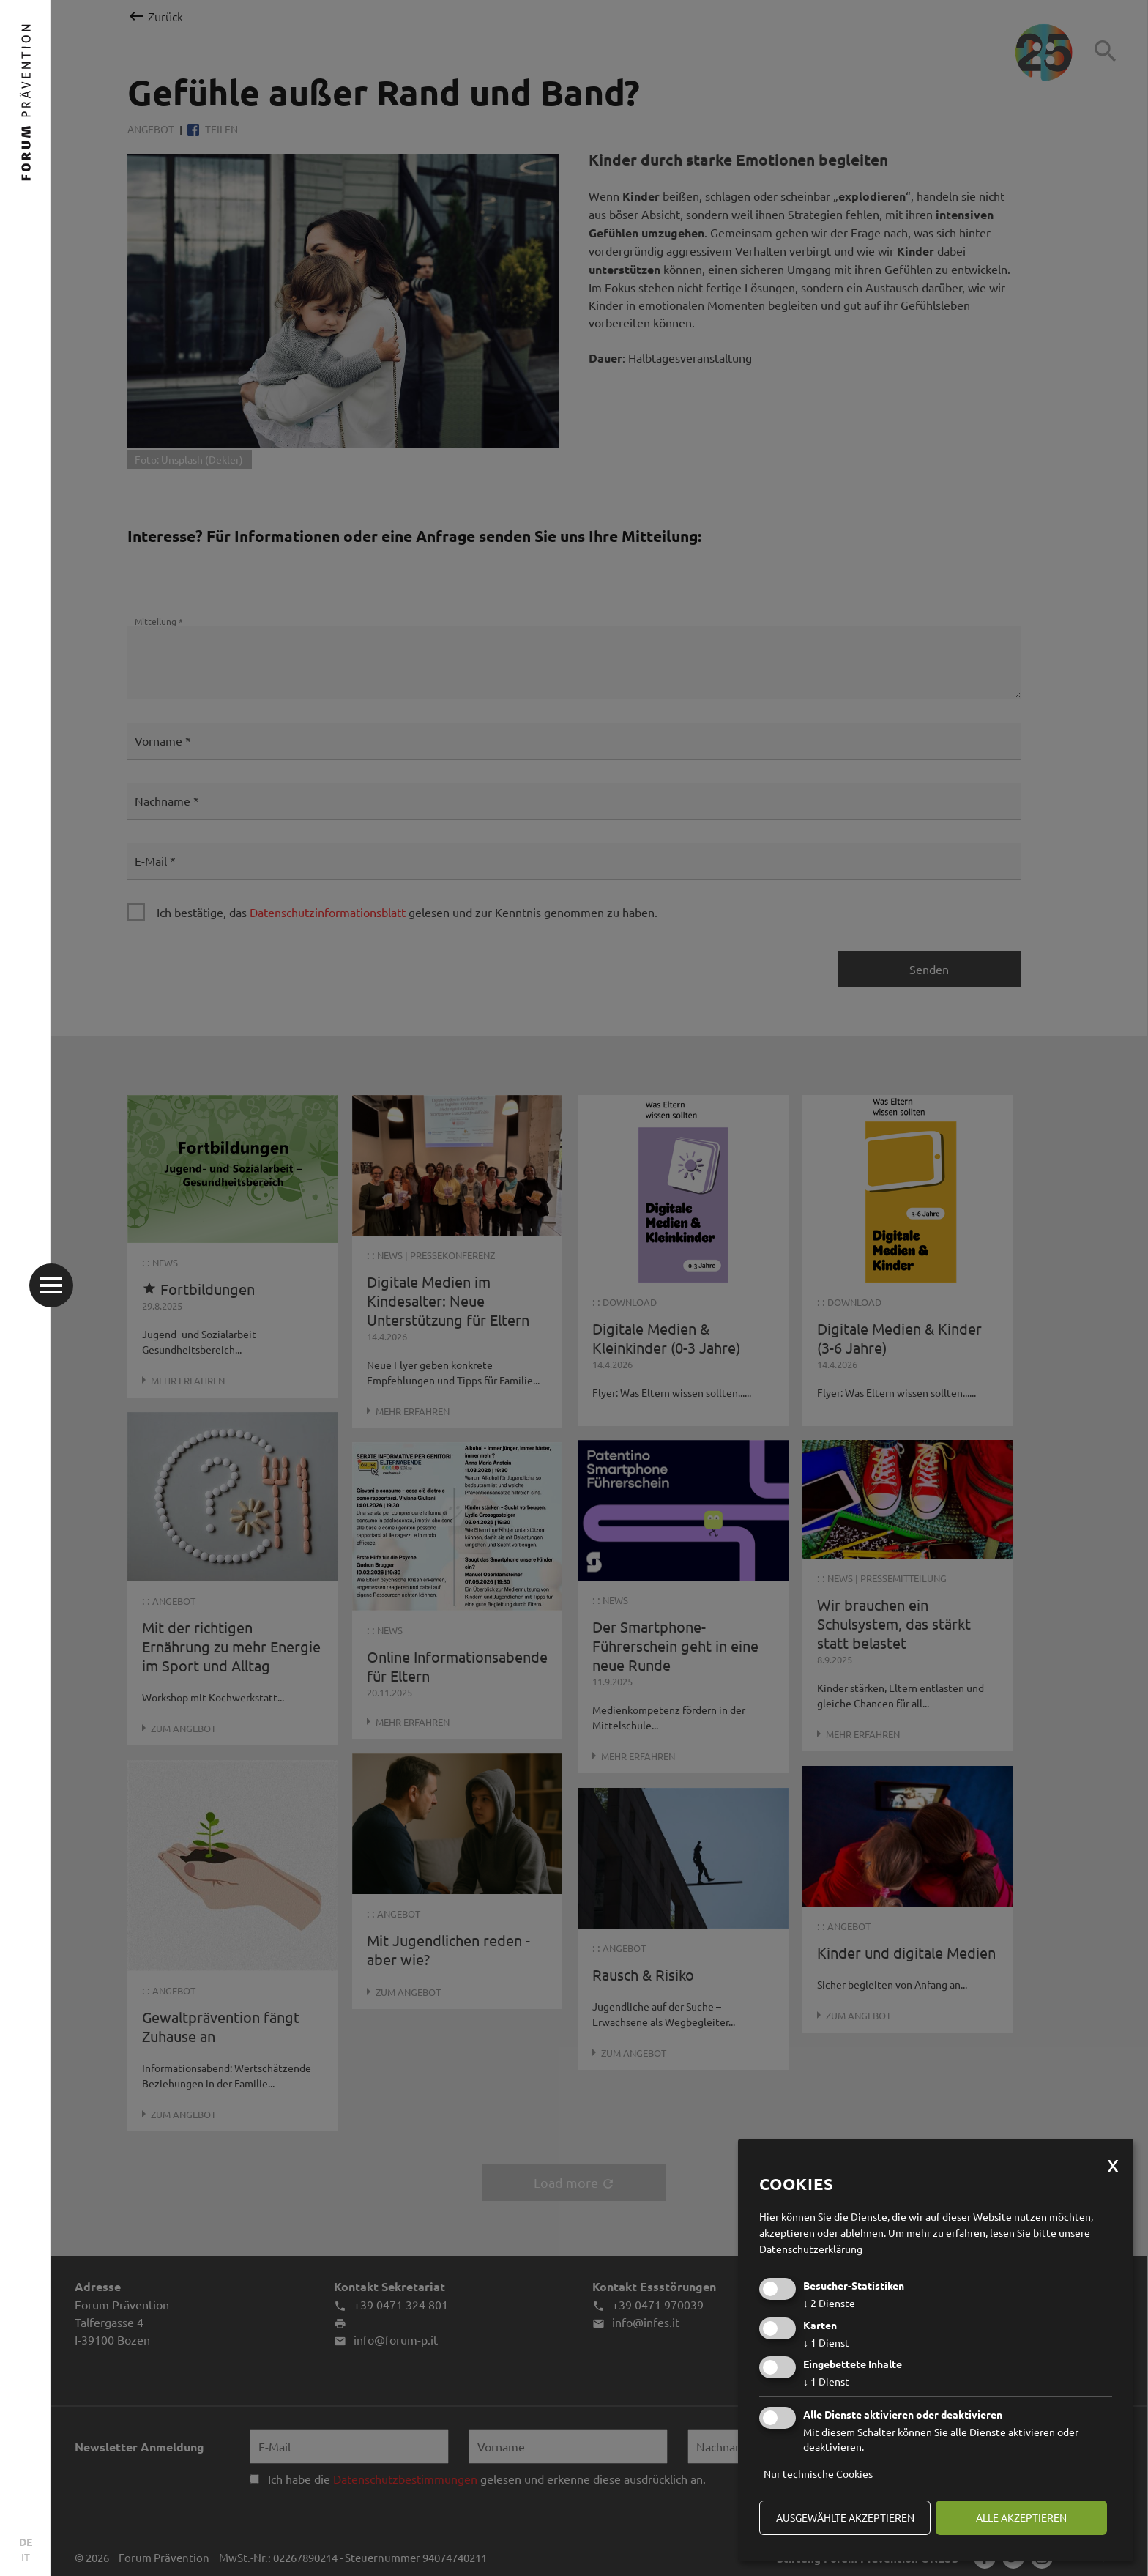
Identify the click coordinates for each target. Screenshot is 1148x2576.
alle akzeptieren (1021, 2517)
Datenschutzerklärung (810, 2248)
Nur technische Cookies (818, 2473)
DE (25, 2541)
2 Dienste (829, 2302)
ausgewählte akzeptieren (845, 2517)
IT (25, 2557)
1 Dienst (826, 2342)
